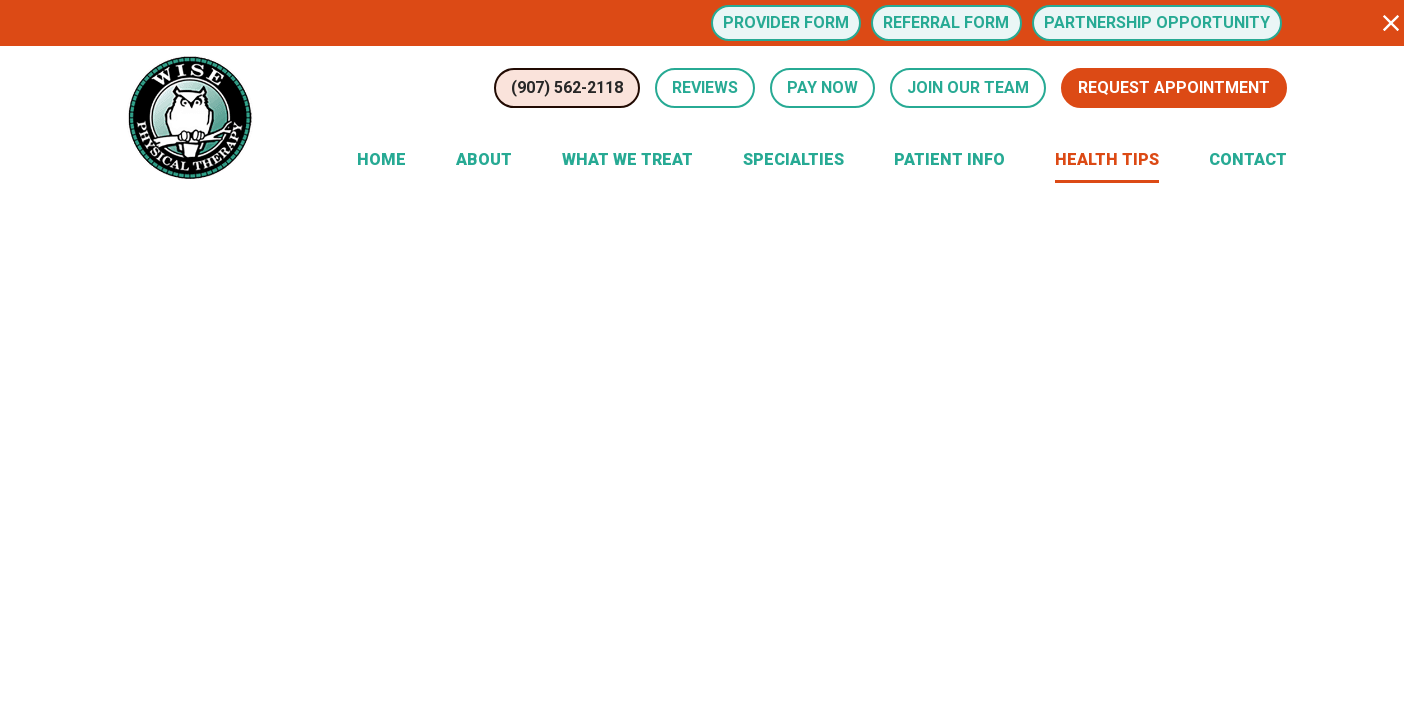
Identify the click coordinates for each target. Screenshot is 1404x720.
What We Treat (627, 159)
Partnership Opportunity (1157, 22)
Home (381, 159)
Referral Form (946, 22)
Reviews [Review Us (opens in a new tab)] (705, 87)
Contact (1248, 159)
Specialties (793, 159)
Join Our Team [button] (968, 87)
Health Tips (1107, 159)
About (484, 159)
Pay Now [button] (822, 87)
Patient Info (949, 159)
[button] (1391, 23)
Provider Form (786, 22)
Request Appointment (1174, 87)
